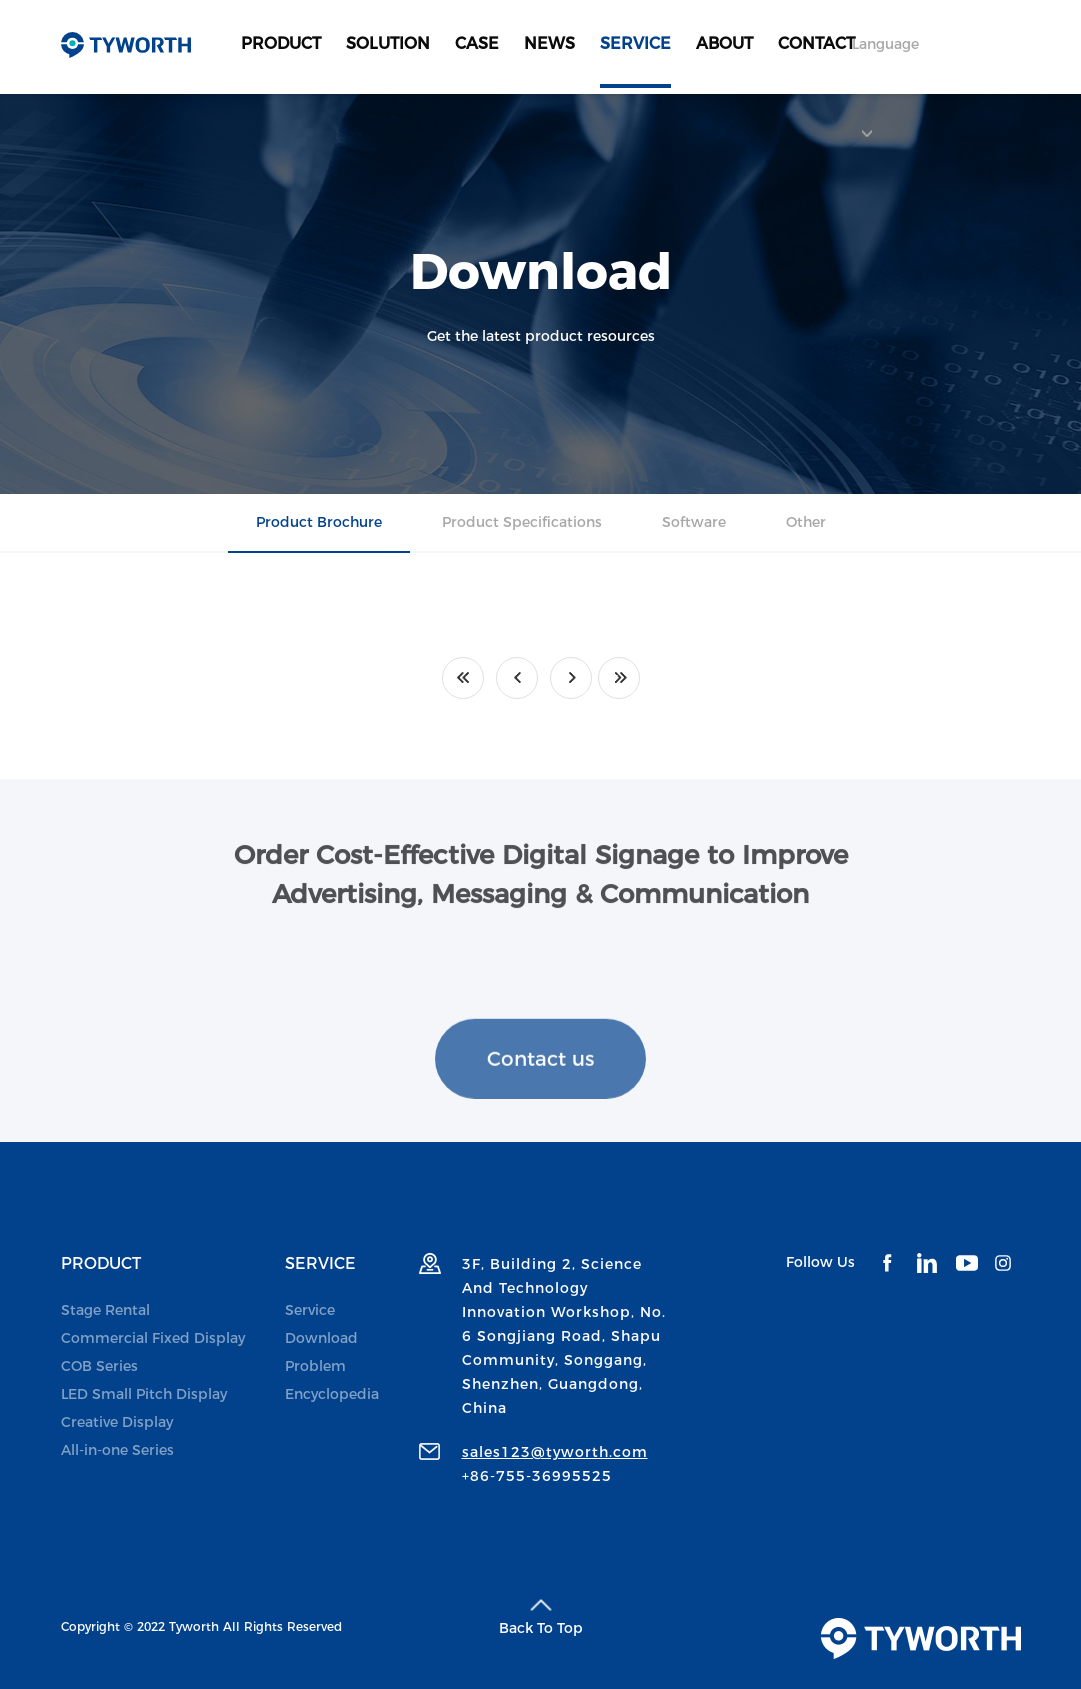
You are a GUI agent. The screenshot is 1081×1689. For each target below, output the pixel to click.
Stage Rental (105, 1310)
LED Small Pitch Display (144, 1394)
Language (885, 61)
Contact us (540, 1091)
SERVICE (635, 43)
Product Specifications (522, 522)
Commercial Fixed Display (153, 1338)
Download (321, 1338)
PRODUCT (281, 43)
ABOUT (724, 43)
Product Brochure (319, 522)
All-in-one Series (117, 1450)
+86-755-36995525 (537, 1476)
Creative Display (117, 1422)
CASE (477, 43)
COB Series (99, 1366)
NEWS (549, 43)
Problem (315, 1366)
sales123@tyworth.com (555, 1452)
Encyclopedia (332, 1394)
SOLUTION (388, 43)
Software (694, 522)
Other (806, 522)
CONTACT (816, 43)
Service (310, 1310)
